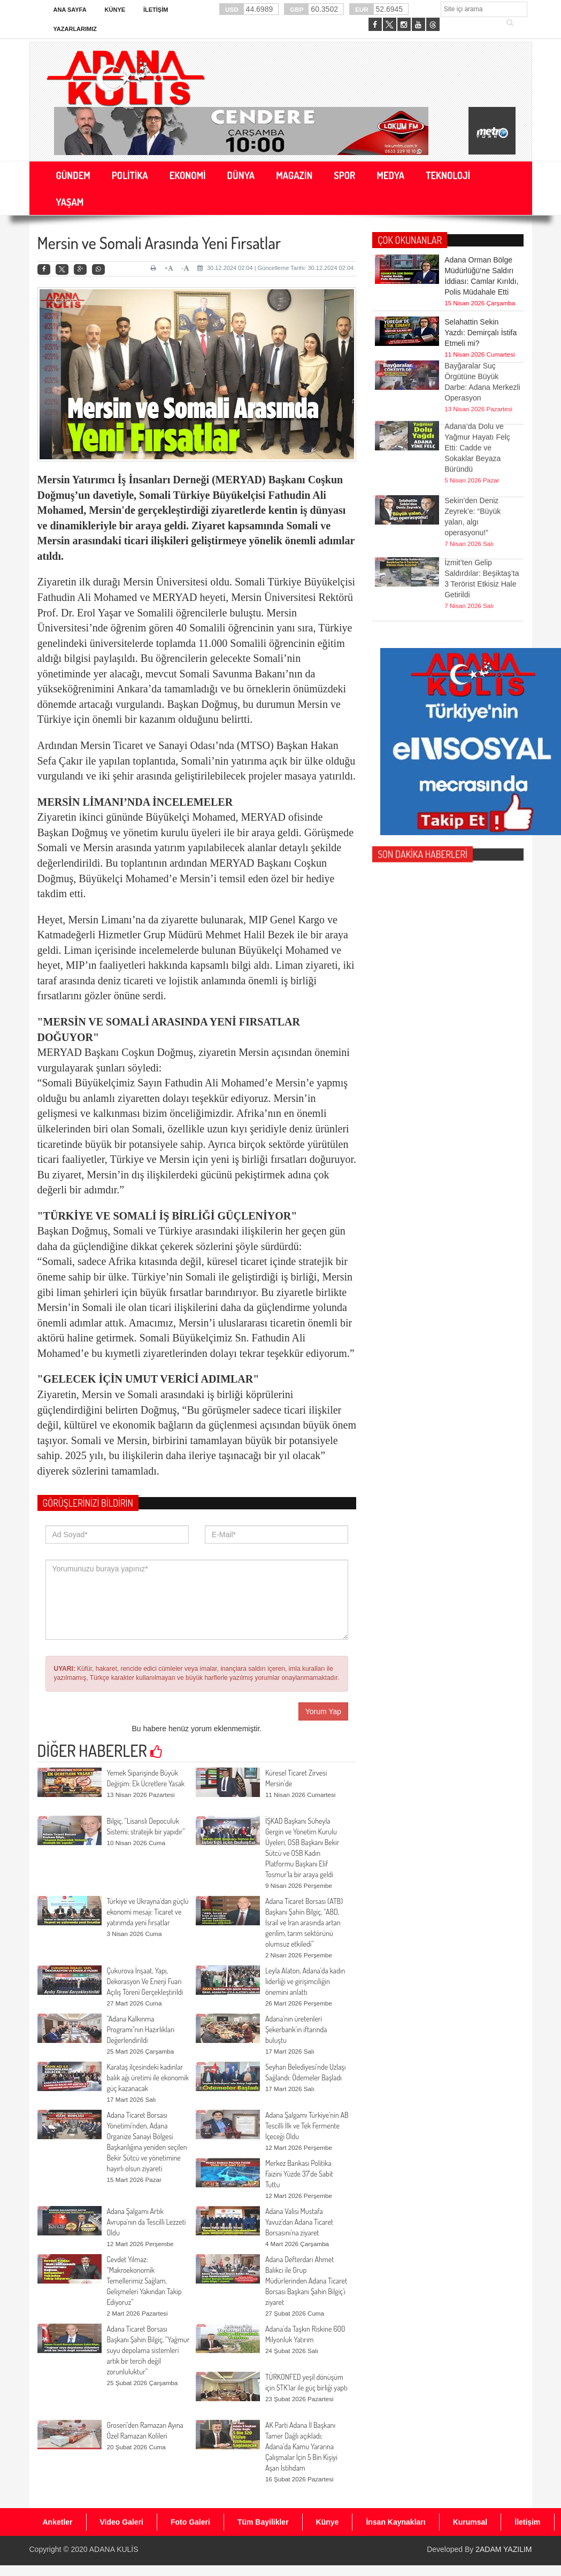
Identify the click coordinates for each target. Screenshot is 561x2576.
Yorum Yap (323, 1711)
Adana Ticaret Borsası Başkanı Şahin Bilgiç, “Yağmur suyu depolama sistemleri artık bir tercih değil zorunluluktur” (148, 2350)
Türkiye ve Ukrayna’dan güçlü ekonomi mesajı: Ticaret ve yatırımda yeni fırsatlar (148, 1911)
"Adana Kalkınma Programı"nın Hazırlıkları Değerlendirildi (141, 2029)
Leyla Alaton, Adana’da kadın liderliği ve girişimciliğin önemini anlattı (305, 1981)
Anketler (58, 2522)
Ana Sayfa (70, 9)
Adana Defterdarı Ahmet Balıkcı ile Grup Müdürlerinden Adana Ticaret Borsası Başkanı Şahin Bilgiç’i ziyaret (306, 2281)
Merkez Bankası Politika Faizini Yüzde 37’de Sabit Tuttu (299, 2173)
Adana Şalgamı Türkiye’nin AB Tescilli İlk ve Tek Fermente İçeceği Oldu (307, 2125)
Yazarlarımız (75, 29)
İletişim (155, 9)
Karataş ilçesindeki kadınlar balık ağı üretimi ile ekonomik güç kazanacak (148, 2077)
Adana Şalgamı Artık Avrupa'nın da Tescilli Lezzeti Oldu (146, 2222)
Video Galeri (121, 2522)
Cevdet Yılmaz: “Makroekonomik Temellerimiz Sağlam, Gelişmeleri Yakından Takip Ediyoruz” (144, 2281)
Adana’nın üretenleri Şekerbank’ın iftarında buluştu (296, 2029)
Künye (115, 9)
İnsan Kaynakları (395, 2522)
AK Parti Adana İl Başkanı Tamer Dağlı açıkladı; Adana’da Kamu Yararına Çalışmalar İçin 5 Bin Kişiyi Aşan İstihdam (301, 2446)
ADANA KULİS (114, 2549)
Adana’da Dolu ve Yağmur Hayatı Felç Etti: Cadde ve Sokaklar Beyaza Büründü (477, 413)
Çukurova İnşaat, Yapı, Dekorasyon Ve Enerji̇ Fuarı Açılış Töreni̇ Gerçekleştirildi (145, 1981)
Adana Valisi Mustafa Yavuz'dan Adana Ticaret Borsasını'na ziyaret (299, 2222)
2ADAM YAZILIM (503, 2549)
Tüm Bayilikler (263, 2522)
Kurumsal (470, 2522)
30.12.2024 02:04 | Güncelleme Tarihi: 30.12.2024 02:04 (275, 268)
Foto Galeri (190, 2522)
